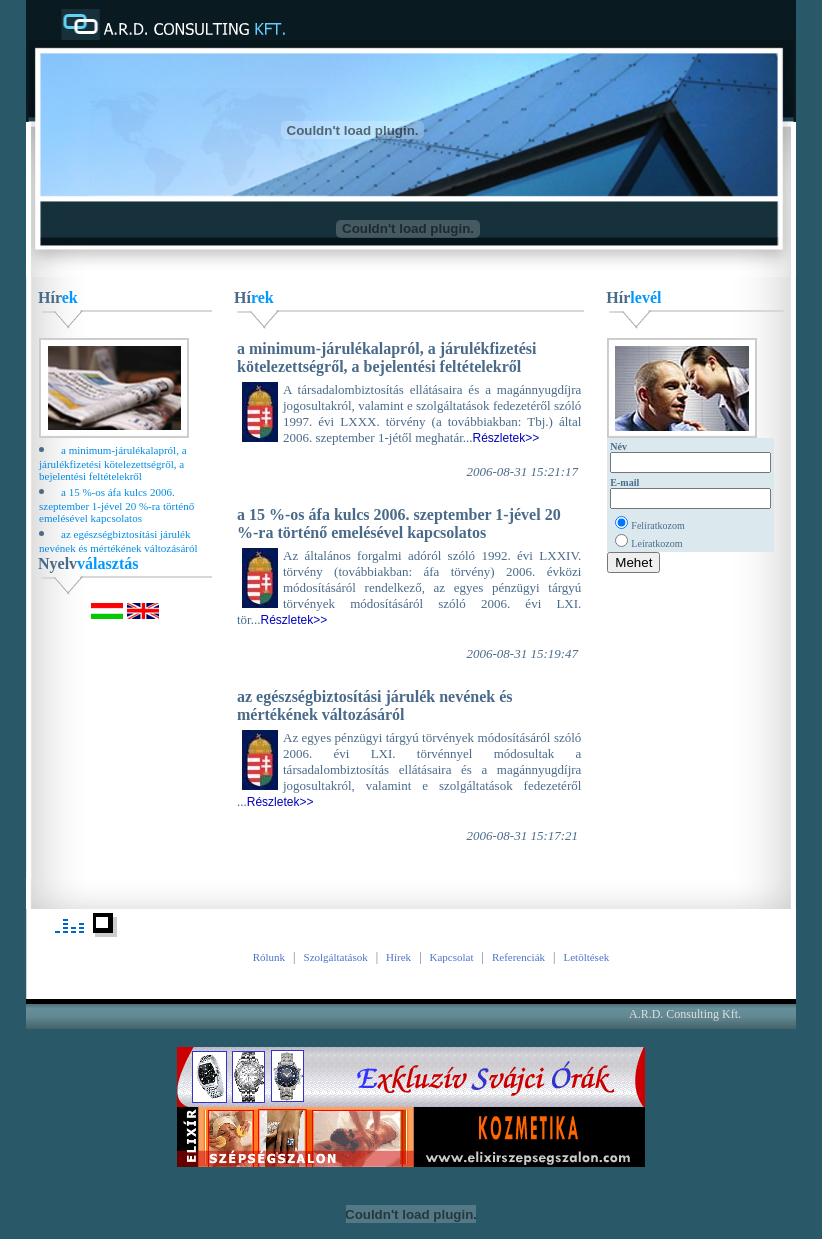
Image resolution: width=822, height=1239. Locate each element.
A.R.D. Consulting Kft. (685, 1014)
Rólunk (269, 957)
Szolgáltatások (336, 957)
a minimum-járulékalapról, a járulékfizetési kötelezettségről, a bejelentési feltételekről (113, 463)
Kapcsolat (452, 957)
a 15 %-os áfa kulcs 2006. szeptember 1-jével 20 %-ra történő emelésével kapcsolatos (116, 505)
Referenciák (518, 957)
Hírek (398, 957)
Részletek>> (506, 438)
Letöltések (586, 957)
